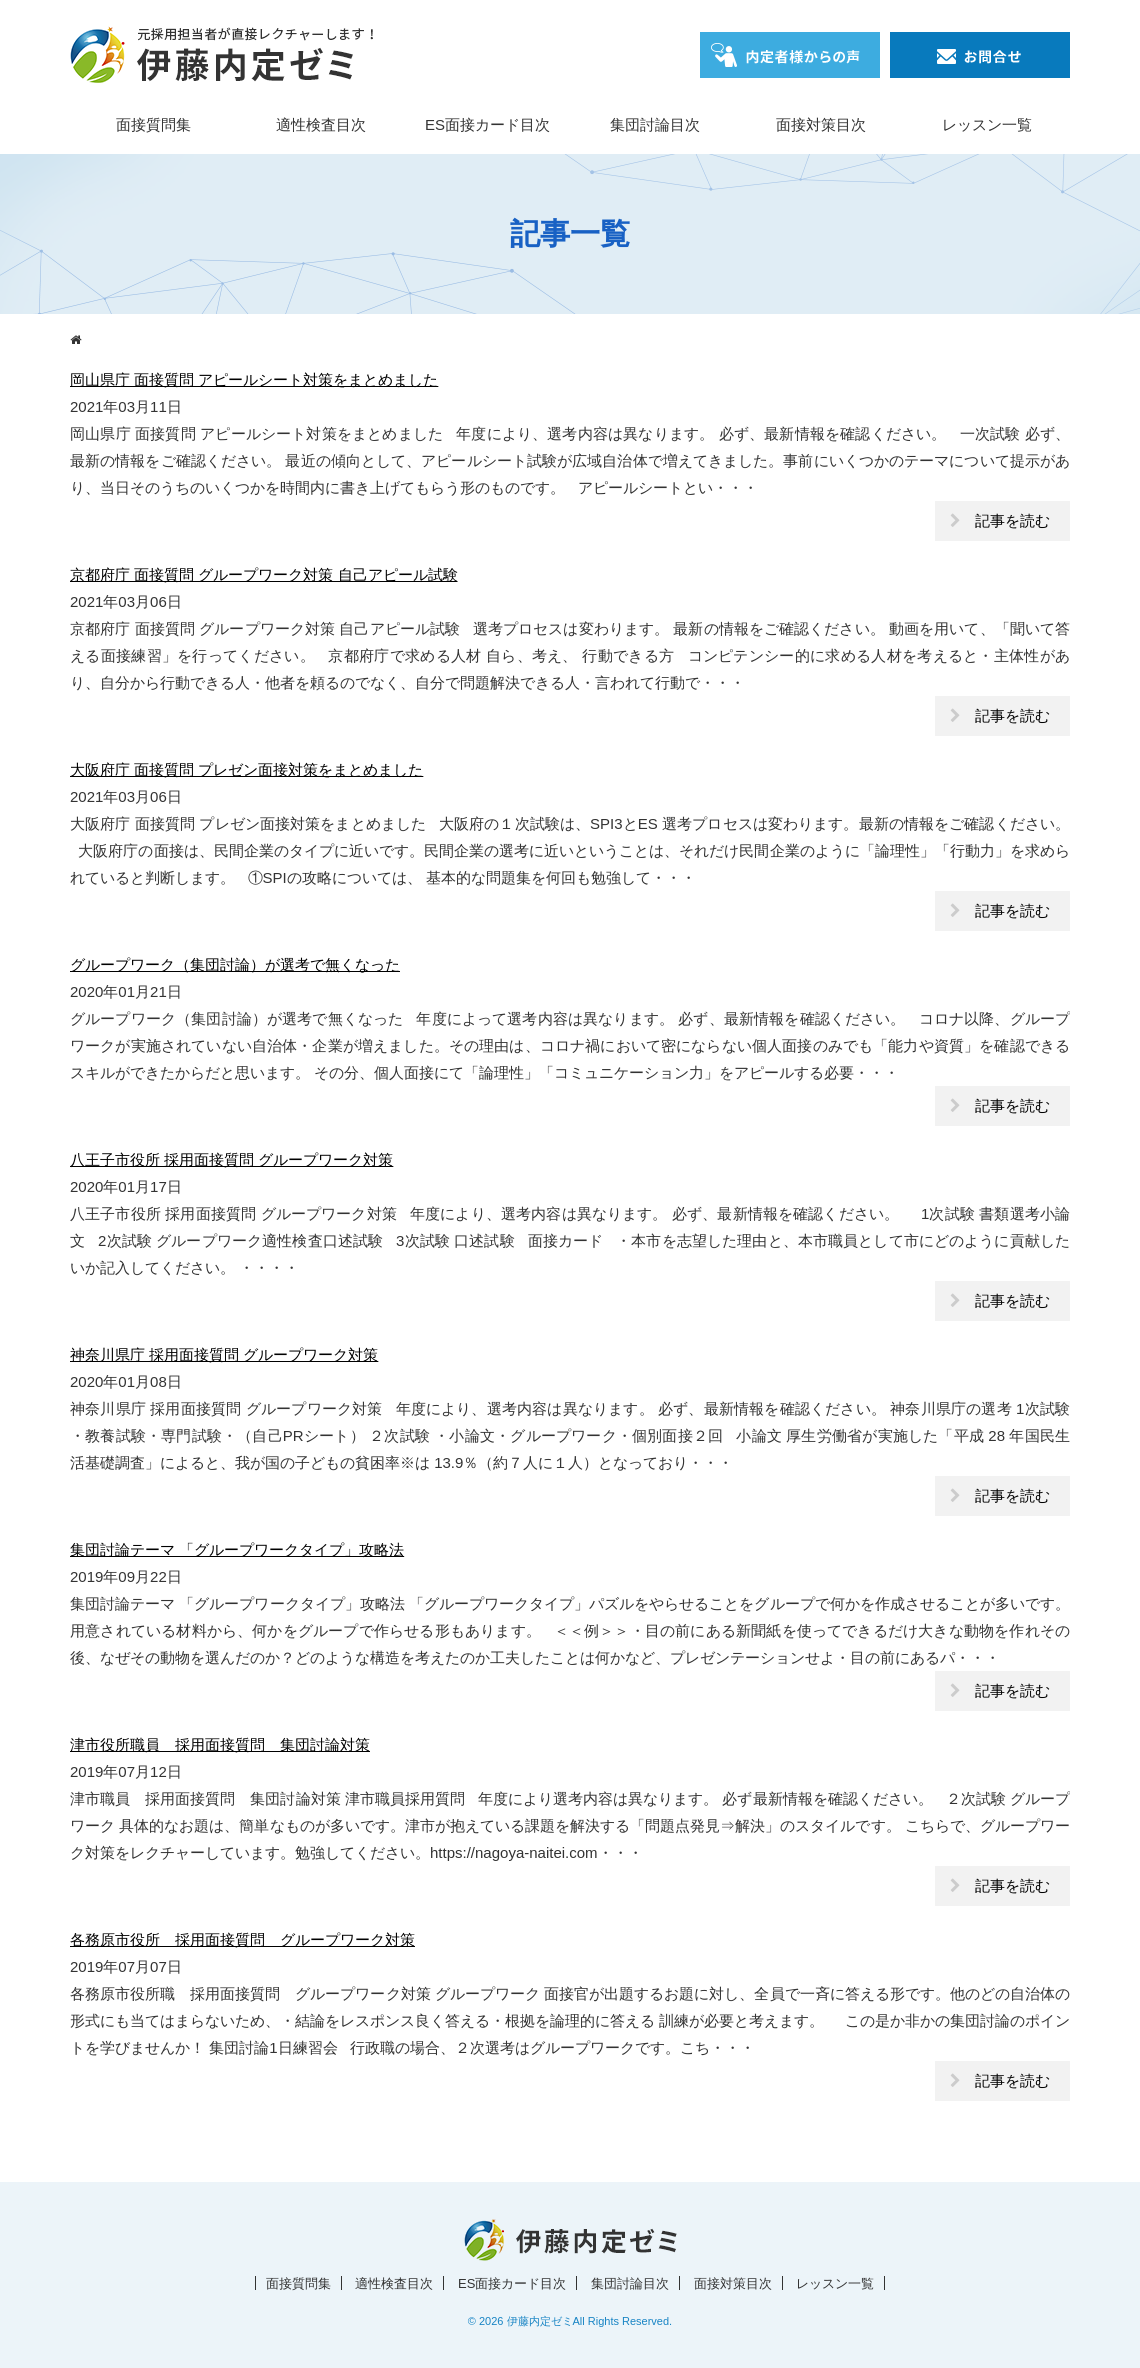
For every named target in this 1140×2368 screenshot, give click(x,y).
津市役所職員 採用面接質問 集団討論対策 (220, 1744)
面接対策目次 (821, 124)
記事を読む (1012, 520)
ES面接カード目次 (487, 124)
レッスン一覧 (987, 124)
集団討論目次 (655, 124)
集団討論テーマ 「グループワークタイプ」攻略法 (237, 1549)
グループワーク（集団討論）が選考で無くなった (235, 964)
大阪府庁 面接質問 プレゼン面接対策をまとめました (246, 769)
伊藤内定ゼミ (540, 2321)
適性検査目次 (321, 124)
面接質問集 (153, 124)
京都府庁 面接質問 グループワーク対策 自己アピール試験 (264, 574)
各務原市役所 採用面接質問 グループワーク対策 (242, 1939)
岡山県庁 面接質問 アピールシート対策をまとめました (254, 379)
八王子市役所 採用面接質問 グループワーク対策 (231, 1159)
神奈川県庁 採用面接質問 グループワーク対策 (224, 1354)
